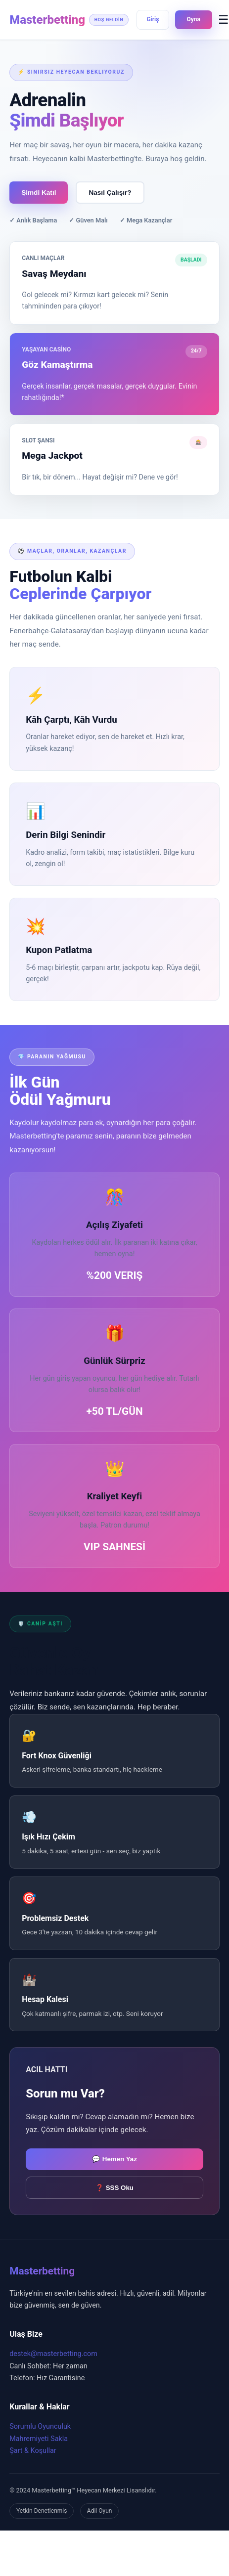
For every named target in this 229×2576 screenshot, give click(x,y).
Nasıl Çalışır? (110, 192)
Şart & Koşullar (32, 2450)
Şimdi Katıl (38, 192)
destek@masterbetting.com (53, 2354)
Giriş (152, 19)
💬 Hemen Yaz (114, 2159)
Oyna (193, 19)
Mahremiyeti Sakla (38, 2439)
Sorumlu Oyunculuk (40, 2426)
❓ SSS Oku (114, 2187)
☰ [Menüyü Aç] (223, 19)
